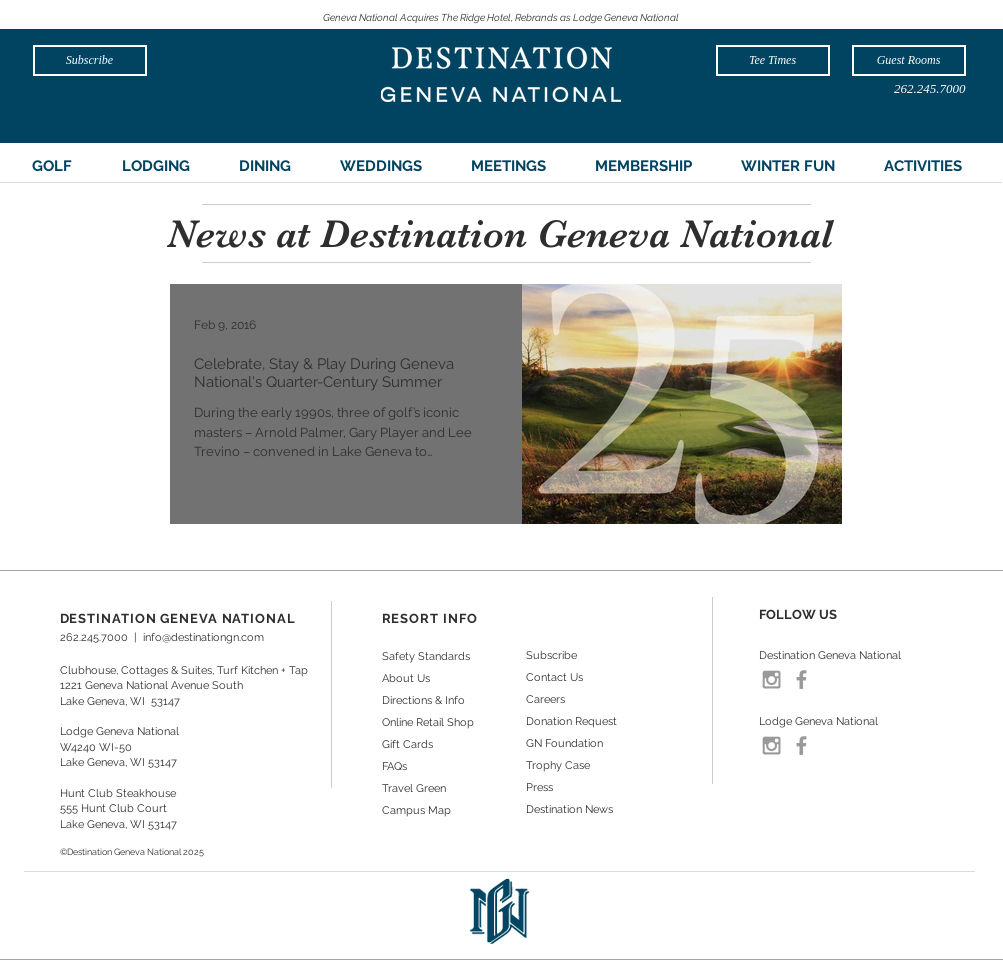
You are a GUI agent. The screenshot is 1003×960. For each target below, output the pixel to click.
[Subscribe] (90, 60)
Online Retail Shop (428, 722)
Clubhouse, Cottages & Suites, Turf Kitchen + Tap (184, 670)
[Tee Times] (773, 60)
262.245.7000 (94, 637)
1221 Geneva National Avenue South (151, 685)
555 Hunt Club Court (113, 808)
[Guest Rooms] (909, 60)
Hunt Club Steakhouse (118, 793)
